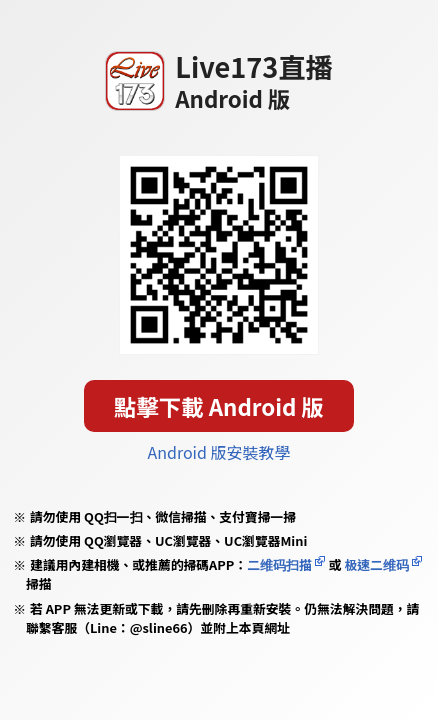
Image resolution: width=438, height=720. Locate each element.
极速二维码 (376, 564)
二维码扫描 (279, 564)
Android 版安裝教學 (219, 452)
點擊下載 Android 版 (219, 406)
